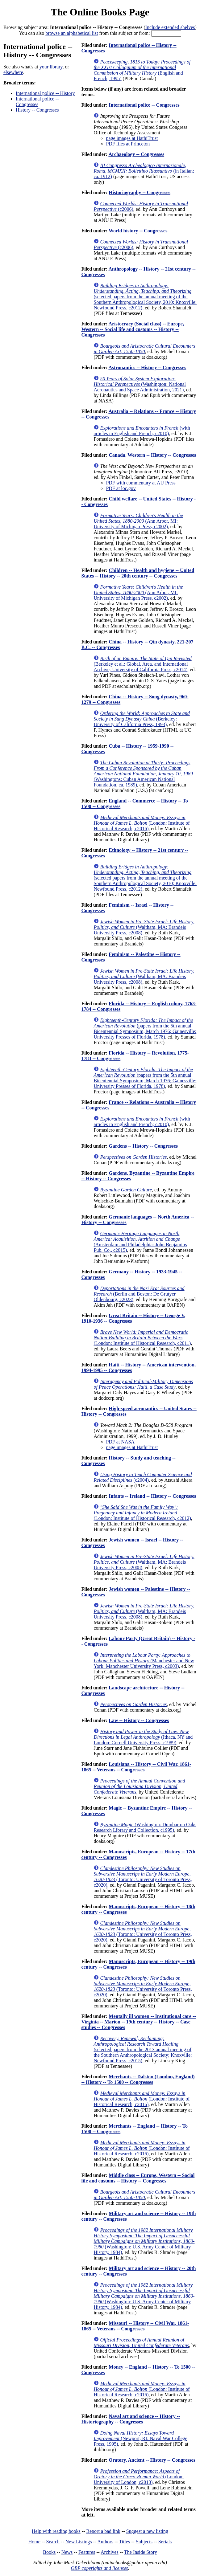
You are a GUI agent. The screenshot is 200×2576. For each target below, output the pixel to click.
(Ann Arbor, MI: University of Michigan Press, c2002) (138, 521)
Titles (124, 2541)
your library (51, 66)
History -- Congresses (37, 109)
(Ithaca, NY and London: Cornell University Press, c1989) (143, 1737)
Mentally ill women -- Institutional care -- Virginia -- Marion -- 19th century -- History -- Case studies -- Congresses (138, 2022)
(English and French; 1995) (142, 70)
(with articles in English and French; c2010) (142, 430)
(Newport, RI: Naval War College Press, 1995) (140, 2438)
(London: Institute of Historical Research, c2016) (142, 823)
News (67, 2552)
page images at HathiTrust (132, 138)
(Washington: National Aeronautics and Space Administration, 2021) (140, 384)
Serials (165, 2541)
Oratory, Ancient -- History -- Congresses (152, 2460)
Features (86, 2552)
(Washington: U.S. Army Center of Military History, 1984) (144, 2241)
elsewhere (13, 72)
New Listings (78, 2541)
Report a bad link (103, 2531)
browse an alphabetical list (71, 33)
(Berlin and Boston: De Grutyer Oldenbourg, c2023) (139, 1294)
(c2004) (143, 1477)
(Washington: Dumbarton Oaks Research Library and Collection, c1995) (145, 1827)
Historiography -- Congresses (139, 192)
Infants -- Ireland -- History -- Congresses (152, 1496)
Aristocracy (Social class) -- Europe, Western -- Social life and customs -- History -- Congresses (132, 329)
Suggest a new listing (147, 2531)
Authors (105, 2541)
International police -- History (45, 93)
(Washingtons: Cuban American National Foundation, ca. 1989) (143, 773)
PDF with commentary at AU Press (140, 482)
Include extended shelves (170, 27)
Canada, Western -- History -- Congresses (152, 455)
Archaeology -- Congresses (136, 154)
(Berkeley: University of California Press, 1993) (142, 719)
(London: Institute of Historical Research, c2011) (142, 1337)
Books (49, 2552)
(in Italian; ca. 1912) (144, 171)
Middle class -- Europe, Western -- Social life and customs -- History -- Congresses (137, 2178)
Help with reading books (56, 2531)
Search (53, 2541)
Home (34, 2541)
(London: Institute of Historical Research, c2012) (142, 1512)
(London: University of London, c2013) (139, 2476)
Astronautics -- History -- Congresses (147, 367)
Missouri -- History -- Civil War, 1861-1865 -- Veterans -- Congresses (135, 2326)
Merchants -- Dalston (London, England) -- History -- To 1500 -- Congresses (137, 2079)
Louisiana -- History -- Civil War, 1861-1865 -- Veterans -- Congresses (136, 1767)
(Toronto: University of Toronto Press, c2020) (143, 1877)
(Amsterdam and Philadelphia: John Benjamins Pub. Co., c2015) (140, 1242)
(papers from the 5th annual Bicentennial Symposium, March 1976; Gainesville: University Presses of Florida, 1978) (145, 1028)
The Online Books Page (100, 12)
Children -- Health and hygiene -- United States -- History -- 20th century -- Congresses (137, 573)
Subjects (144, 2541)
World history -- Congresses (138, 230)
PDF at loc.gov (120, 488)
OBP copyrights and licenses (99, 2568)
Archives (110, 2552)
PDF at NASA (120, 1441)
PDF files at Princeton (128, 143)
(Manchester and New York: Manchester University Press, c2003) (144, 1660)
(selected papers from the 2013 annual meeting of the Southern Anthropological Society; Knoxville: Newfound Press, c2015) (143, 2049)
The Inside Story (140, 2552)
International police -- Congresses (37, 101)
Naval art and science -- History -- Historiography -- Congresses (130, 2419)
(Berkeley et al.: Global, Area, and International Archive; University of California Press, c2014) (142, 664)
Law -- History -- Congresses (139, 1720)
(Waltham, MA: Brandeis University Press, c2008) (144, 927)
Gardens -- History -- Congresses (143, 1146)
